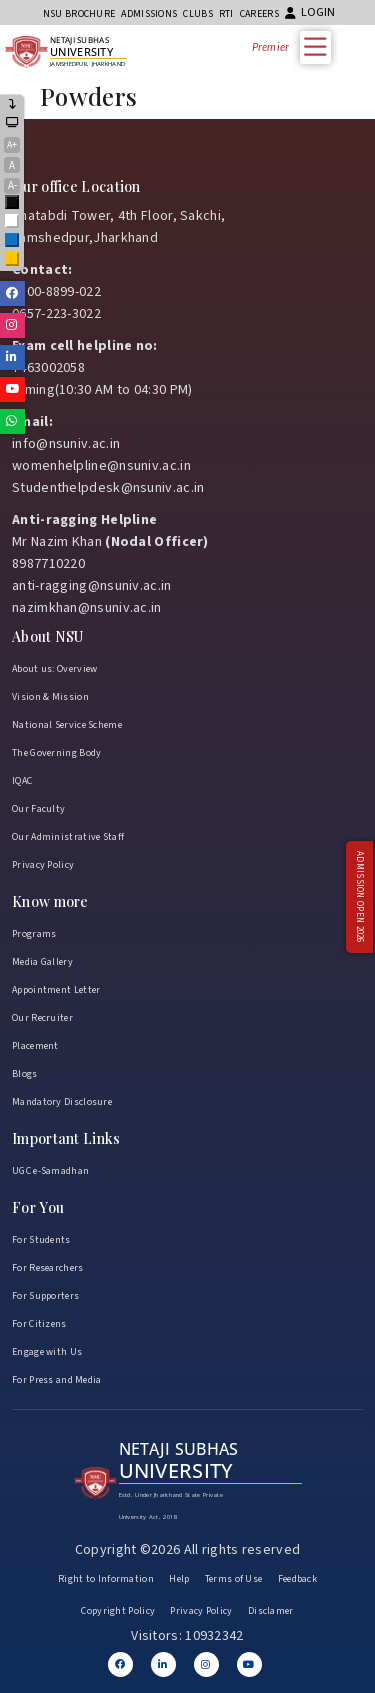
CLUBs (198, 14)
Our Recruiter (42, 1018)
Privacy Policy (43, 865)
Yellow (13, 260)
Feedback (297, 1579)
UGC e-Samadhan (50, 1171)
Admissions (149, 14)
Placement (35, 1046)
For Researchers (48, 1268)
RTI (226, 14)
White (13, 222)
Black (13, 203)
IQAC (22, 781)
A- (12, 185)
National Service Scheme (67, 725)
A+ (12, 145)
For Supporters (45, 1296)
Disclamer (271, 1611)
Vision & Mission (50, 697)
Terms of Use (234, 1579)
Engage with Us (47, 1352)
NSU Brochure (79, 14)
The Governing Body (56, 753)
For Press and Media (57, 1380)
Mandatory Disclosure (62, 1102)
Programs (34, 934)
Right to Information (106, 1579)
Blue (13, 241)
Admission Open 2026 (359, 897)
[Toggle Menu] (320, 46)
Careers (259, 14)
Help (179, 1579)
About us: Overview (54, 669)
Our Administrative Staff (68, 837)
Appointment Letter (56, 990)
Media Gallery (42, 962)
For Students (41, 1240)
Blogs (25, 1074)
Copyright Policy (118, 1611)
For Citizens (39, 1324)
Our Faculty (38, 809)
